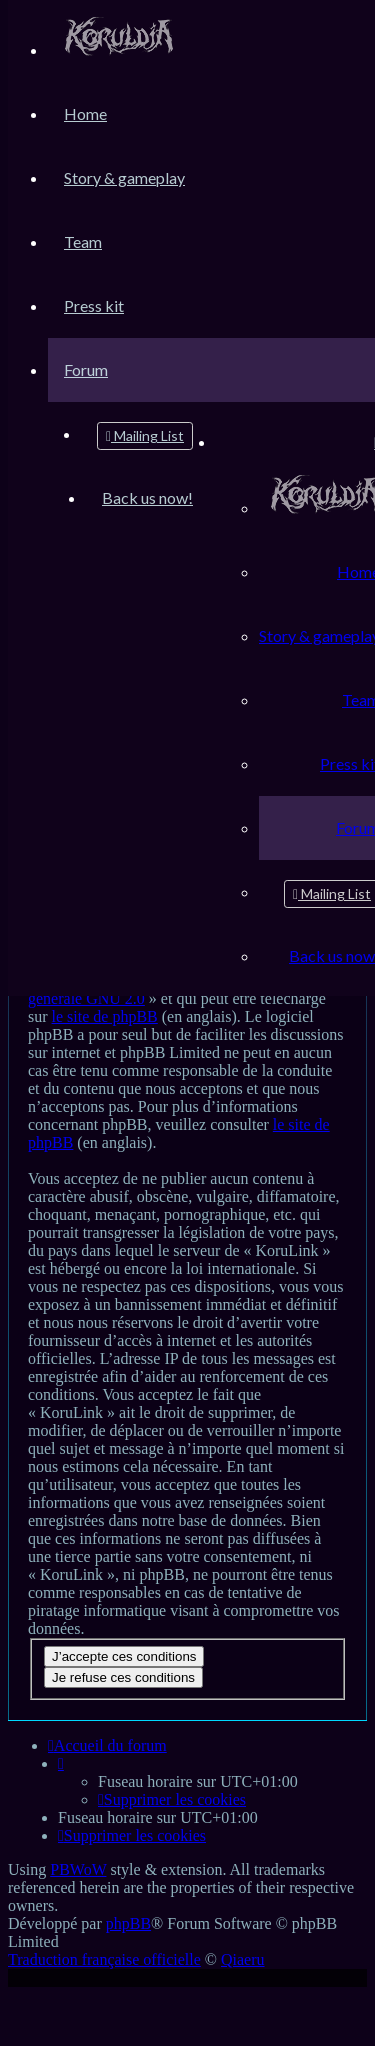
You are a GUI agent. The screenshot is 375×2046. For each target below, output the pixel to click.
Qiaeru (243, 1959)
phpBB (128, 1923)
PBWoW (78, 1869)
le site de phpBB (105, 1016)
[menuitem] (119, 49)
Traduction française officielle (104, 1959)
